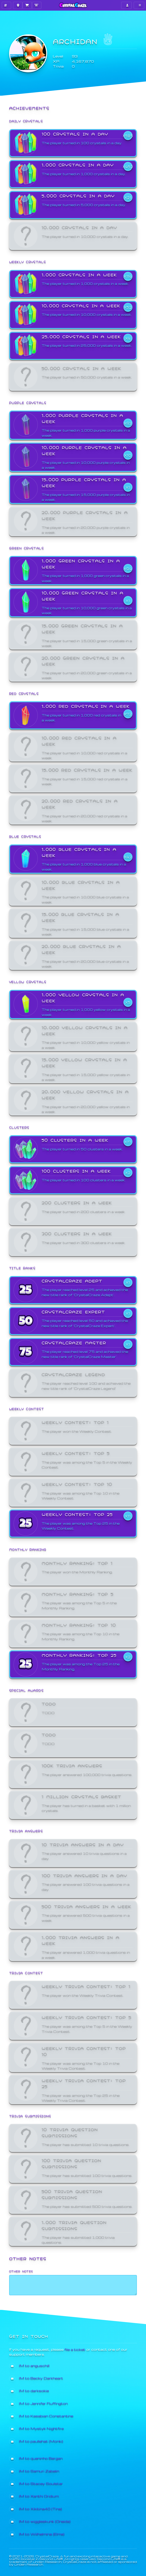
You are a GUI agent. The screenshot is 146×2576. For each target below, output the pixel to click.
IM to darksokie (34, 2390)
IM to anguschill (34, 2365)
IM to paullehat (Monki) (41, 2441)
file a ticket (74, 2349)
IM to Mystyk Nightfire (41, 2428)
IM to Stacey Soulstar (41, 2483)
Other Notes (21, 2271)
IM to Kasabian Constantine (46, 2416)
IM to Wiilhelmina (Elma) (41, 2534)
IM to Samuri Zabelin (39, 2471)
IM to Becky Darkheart (41, 2378)
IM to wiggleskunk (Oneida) (45, 2521)
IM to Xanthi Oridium (39, 2496)
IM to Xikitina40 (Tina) (40, 2508)
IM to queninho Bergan (41, 2458)
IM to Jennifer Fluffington (43, 2403)
